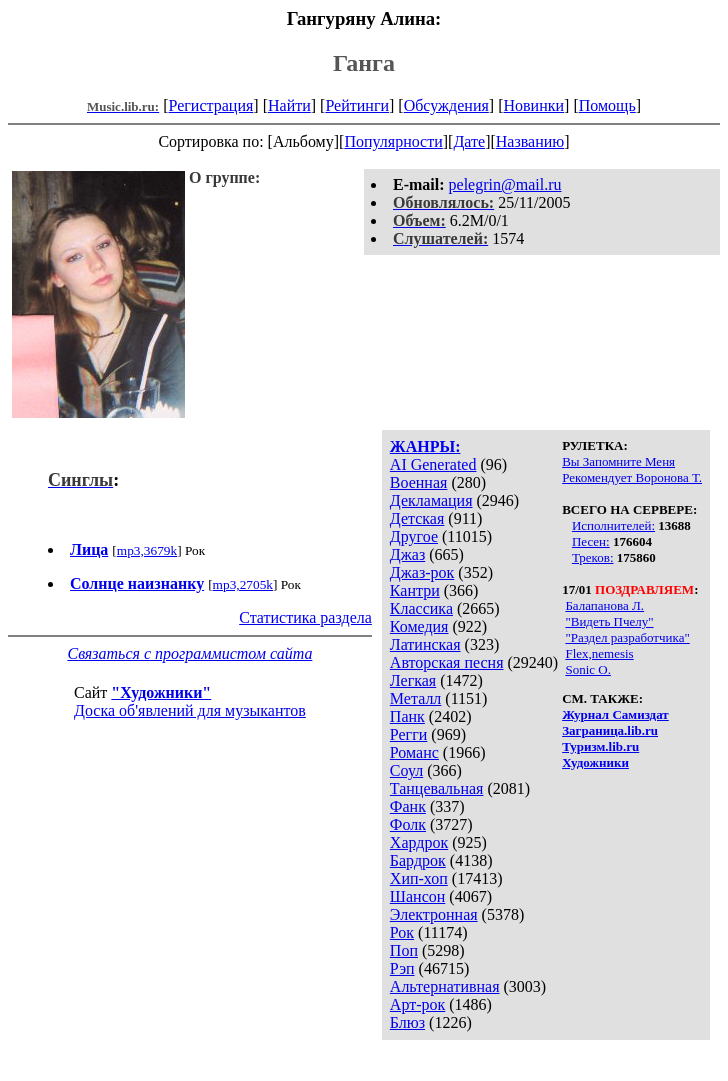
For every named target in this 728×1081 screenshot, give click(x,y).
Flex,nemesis (599, 653)
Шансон (417, 896)
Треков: (593, 557)
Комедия (419, 626)
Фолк (408, 824)
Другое (414, 536)
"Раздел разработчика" (627, 637)
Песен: (591, 541)
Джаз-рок (422, 572)
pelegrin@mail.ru (505, 184)
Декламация (431, 500)
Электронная (434, 914)
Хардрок (419, 842)
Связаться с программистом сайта (189, 653)
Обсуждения (446, 105)
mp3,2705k (243, 584)
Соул (406, 770)
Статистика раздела (305, 617)
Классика (421, 608)
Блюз (407, 1022)
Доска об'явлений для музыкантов (190, 710)
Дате (469, 141)
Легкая (413, 680)
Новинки (533, 105)
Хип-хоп (419, 878)
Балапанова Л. (604, 605)
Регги (408, 734)
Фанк (408, 806)
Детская (417, 518)
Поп (404, 950)
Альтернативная (445, 986)
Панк (407, 716)
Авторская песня (447, 662)
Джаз (407, 554)
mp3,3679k (147, 550)
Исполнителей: (613, 525)
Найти (289, 105)
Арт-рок (417, 1004)
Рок (402, 932)
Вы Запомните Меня (618, 461)
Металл (416, 698)
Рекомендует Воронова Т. (632, 477)
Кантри (415, 590)
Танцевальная (437, 788)
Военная (419, 482)
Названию (530, 141)
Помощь (607, 105)
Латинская (425, 644)
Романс (414, 752)
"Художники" (161, 692)
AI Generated (433, 464)
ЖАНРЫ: (425, 446)
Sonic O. (588, 669)
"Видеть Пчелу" (609, 621)
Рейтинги (357, 105)
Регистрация (211, 105)
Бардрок (418, 860)
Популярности (393, 141)
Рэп (402, 968)
